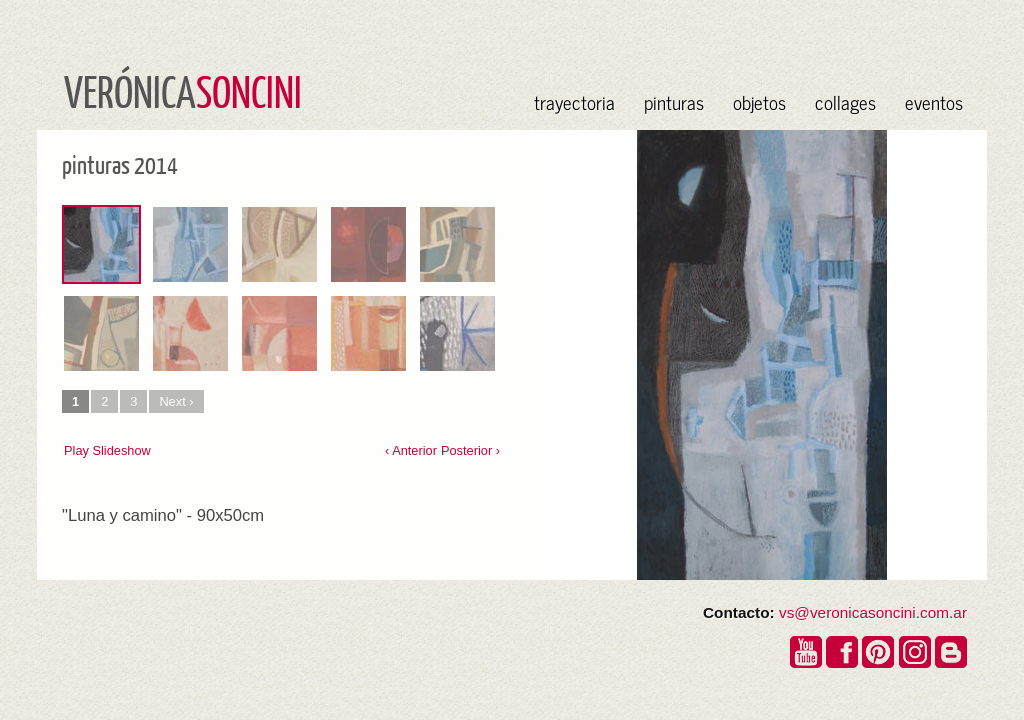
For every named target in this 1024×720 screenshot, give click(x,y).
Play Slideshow (107, 450)
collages (845, 101)
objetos (759, 101)
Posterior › (470, 450)
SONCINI (249, 91)
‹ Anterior (411, 450)
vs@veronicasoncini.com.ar (873, 612)
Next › (176, 401)
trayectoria (574, 101)
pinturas (674, 101)
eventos (934, 101)
